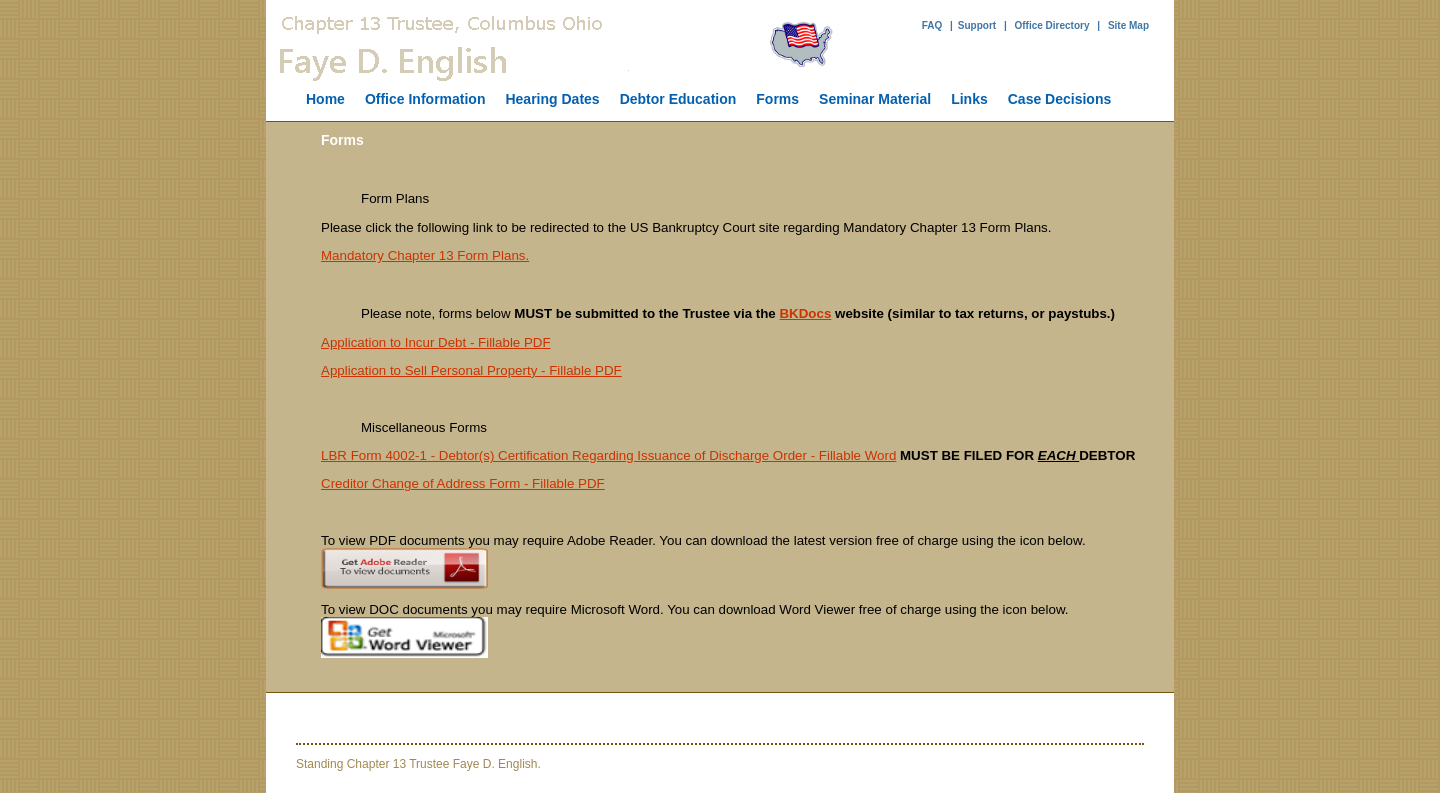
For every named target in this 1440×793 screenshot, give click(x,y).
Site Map (1128, 25)
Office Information (425, 99)
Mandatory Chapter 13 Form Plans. (425, 255)
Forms (777, 99)
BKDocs (805, 313)
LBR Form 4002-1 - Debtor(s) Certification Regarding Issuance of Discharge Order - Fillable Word (608, 455)
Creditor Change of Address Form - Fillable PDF (463, 483)
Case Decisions (1060, 99)
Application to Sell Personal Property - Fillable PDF (471, 370)
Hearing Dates (552, 99)
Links (969, 99)
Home (325, 99)
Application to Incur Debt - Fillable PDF (436, 342)
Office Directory (1051, 25)
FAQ (932, 25)
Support (977, 25)
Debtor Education (678, 99)
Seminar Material (875, 99)
